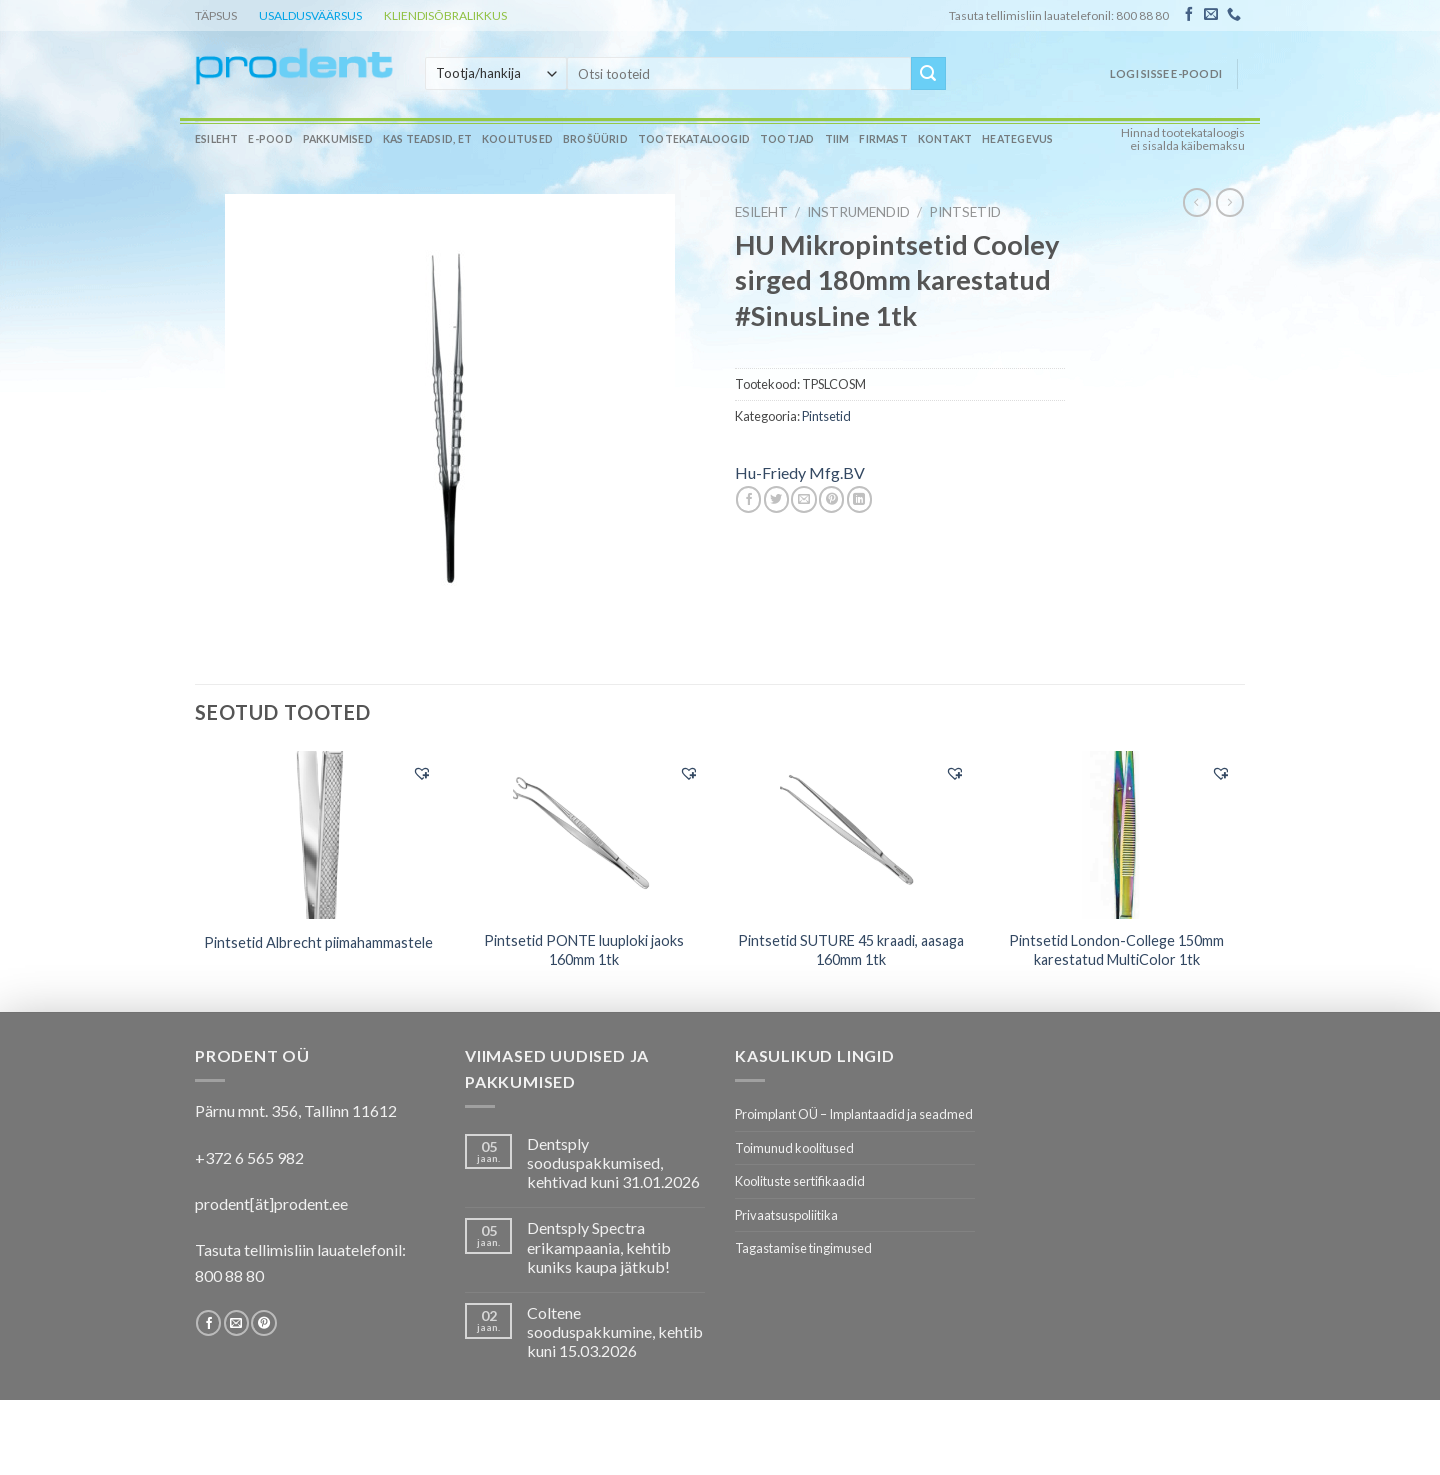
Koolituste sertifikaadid (800, 1181)
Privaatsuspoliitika (786, 1215)
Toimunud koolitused (794, 1148)
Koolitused (517, 139)
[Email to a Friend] (803, 499)
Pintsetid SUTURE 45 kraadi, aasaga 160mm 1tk (851, 950)
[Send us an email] (1211, 15)
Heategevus (1017, 139)
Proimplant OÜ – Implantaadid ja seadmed (854, 1114)
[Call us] (1234, 15)
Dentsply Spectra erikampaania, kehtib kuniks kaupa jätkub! (599, 1246)
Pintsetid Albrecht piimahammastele (318, 942)
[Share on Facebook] (748, 499)
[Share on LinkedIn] (859, 499)
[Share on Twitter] (776, 499)
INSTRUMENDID (858, 212)
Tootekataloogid (694, 139)
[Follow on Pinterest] (263, 1323)
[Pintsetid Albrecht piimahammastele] (318, 835)
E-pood (270, 139)
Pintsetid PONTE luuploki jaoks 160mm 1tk (584, 950)
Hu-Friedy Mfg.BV (800, 472)
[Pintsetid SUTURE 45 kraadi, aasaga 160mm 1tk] (850, 835)
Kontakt (945, 139)
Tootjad (787, 139)
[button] (422, 773)
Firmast (883, 139)
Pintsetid (965, 212)
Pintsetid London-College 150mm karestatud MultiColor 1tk (1116, 950)
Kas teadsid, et (427, 139)
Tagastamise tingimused (803, 1248)
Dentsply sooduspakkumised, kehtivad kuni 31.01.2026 (613, 1162)
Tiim (837, 139)
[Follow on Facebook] (1189, 15)
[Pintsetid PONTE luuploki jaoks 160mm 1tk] (584, 835)
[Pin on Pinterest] (831, 499)
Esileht (216, 139)
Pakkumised (338, 139)
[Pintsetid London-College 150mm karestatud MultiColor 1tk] (1117, 835)
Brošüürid (595, 139)
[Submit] (928, 74)
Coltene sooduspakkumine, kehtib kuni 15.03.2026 (615, 1331)
